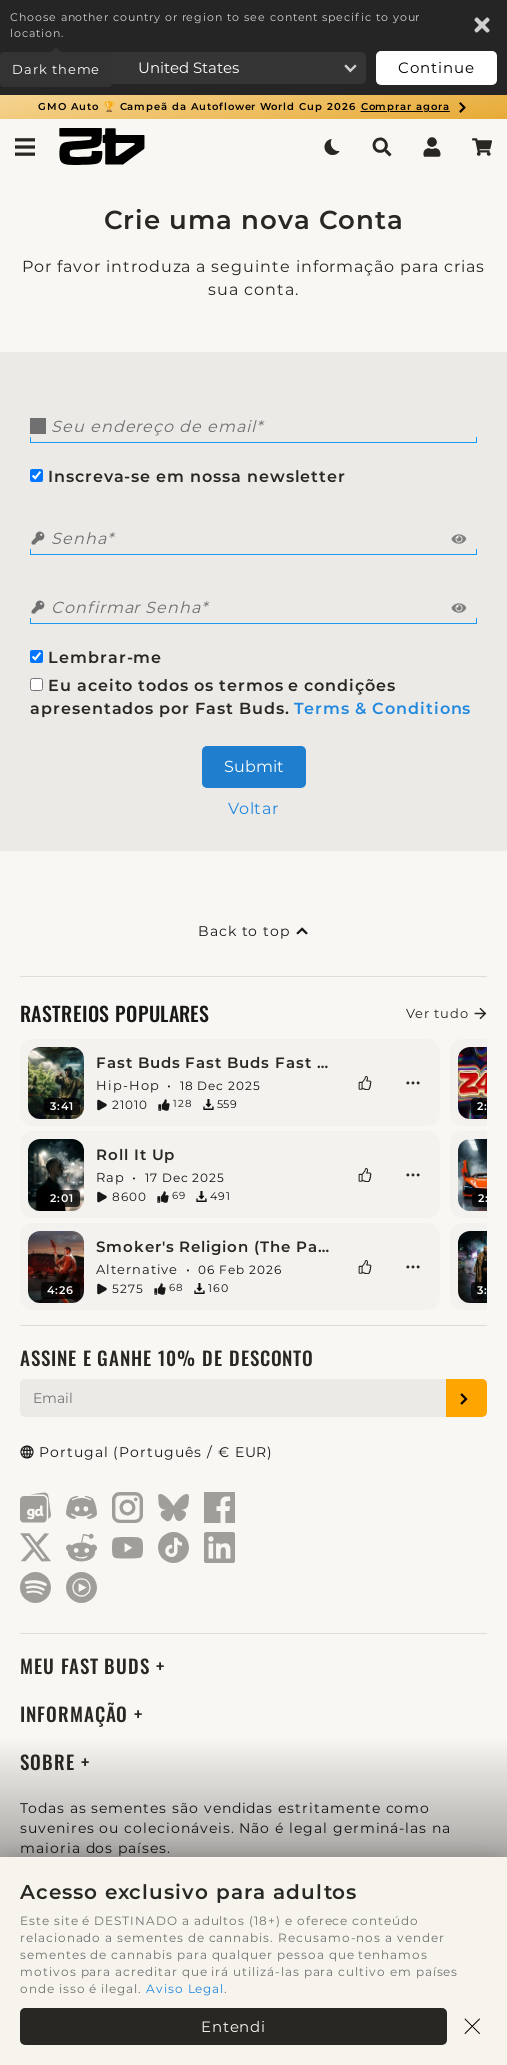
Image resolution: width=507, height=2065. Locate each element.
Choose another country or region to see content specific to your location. (215, 25)
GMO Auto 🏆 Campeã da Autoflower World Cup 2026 (253, 106)
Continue (436, 67)
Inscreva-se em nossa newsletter (188, 476)
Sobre (50, 1761)
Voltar (254, 808)
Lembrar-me (96, 657)
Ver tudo (446, 1013)
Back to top (253, 931)
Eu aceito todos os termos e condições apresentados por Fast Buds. (250, 697)
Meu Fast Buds (88, 1665)
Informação (77, 1713)
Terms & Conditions (382, 708)
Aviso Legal (185, 1988)
